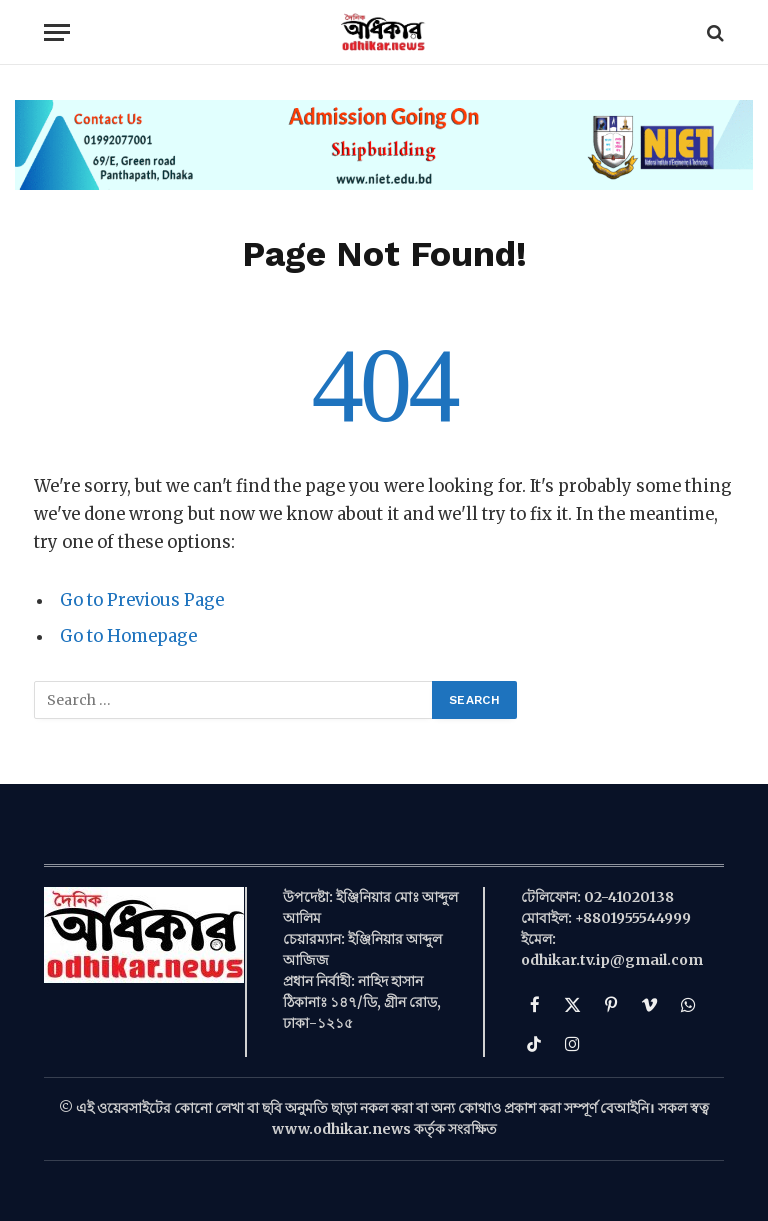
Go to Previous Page (142, 600)
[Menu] (57, 32)
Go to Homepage (128, 636)
